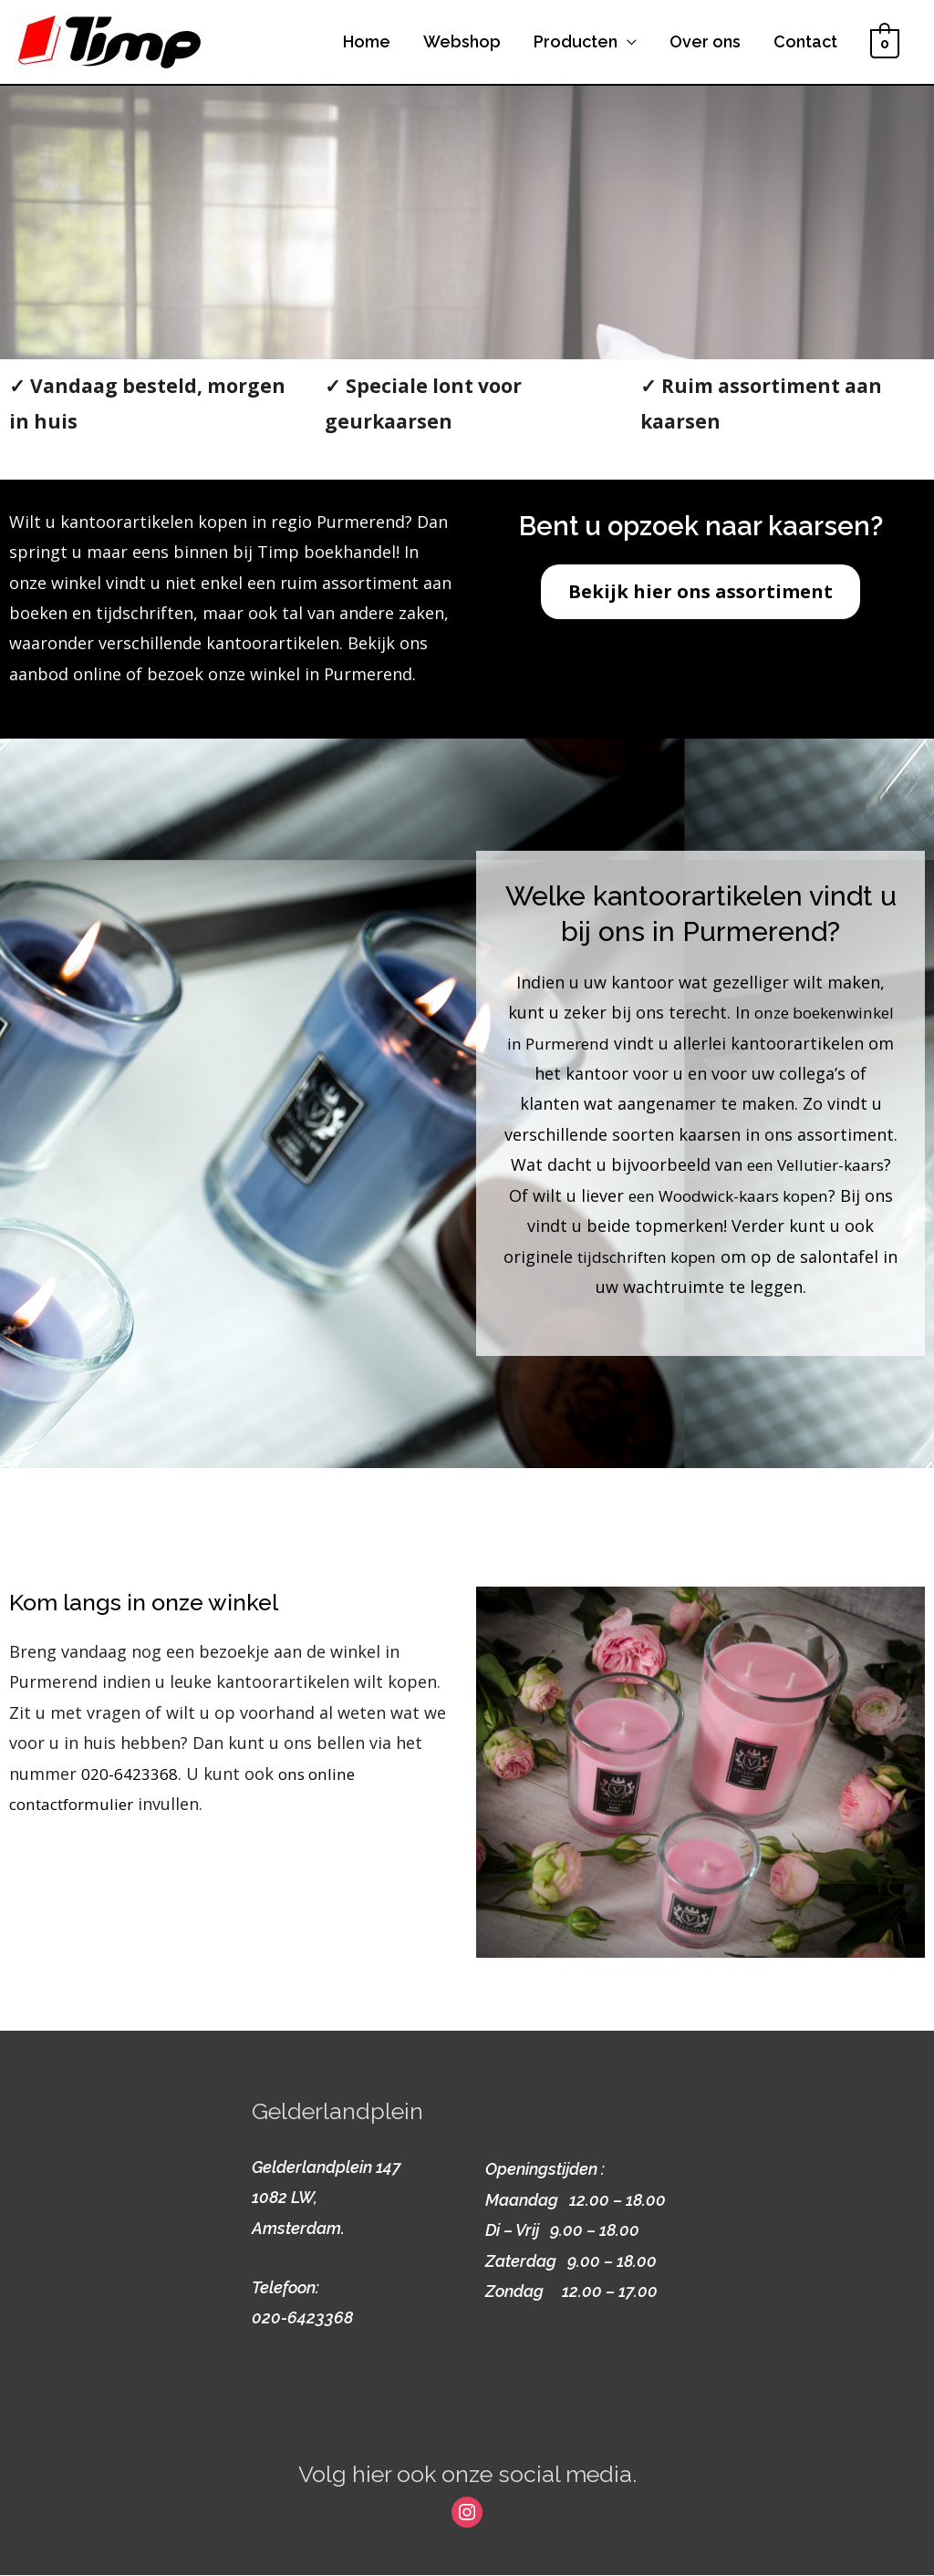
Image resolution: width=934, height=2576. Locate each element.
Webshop (462, 42)
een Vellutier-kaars (621, 1182)
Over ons (705, 42)
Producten (575, 42)
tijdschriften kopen (596, 1273)
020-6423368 (129, 1775)
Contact (805, 42)
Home (366, 42)
